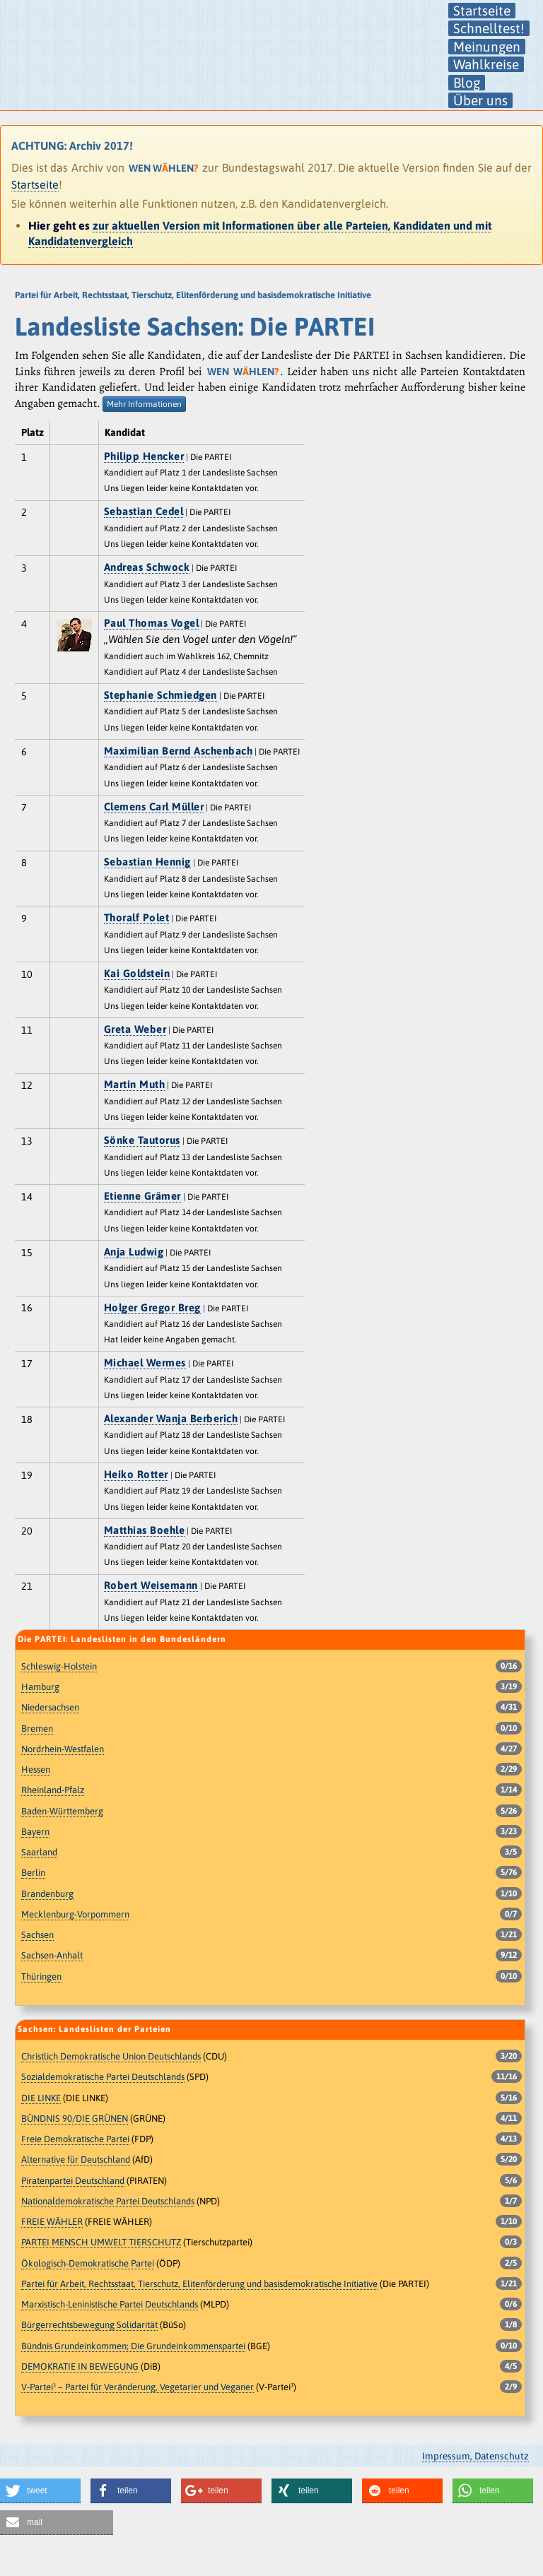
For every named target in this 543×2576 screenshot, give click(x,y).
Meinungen (486, 46)
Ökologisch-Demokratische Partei (87, 2263)
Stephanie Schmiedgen (160, 695)
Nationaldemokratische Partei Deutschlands (107, 2201)
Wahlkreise (486, 64)
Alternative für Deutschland (75, 2159)
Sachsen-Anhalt (52, 1955)
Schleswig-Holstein (59, 1666)
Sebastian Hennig (147, 862)
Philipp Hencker (144, 456)
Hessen (35, 1769)
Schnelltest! (489, 28)
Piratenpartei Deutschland (72, 2180)
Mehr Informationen (144, 404)
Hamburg (40, 1687)
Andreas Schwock (147, 567)
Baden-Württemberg (62, 1811)
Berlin (33, 1872)
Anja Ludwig (134, 1252)
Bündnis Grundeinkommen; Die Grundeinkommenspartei (133, 2346)
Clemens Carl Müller (154, 806)
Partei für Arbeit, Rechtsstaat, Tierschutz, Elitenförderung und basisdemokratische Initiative (199, 2284)
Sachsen (37, 1935)
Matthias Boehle (144, 1530)
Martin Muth (134, 1084)
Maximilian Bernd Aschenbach (178, 751)
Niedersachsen (50, 1707)
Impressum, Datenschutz (475, 2456)
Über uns (480, 100)
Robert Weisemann (151, 1585)
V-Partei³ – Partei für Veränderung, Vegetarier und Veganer (137, 2387)
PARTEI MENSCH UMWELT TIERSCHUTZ (101, 2242)
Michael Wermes (145, 1363)
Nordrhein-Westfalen (62, 1749)
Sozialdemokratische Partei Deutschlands (103, 2077)
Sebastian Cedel (144, 511)
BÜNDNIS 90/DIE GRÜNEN (74, 2118)
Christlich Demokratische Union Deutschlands (111, 2056)
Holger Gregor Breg (152, 1307)
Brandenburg (47, 1894)
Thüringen (41, 1976)
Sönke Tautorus (142, 1140)
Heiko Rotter (136, 1474)
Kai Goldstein (137, 973)
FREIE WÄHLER (52, 2221)
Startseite (481, 10)
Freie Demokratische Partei (75, 2139)
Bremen (37, 1728)
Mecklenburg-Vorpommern (75, 1914)
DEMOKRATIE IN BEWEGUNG (80, 2366)
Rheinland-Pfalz (52, 1790)
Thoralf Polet (137, 917)
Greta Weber (135, 1029)
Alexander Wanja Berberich (171, 1418)
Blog (466, 82)
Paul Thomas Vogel (151, 623)
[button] (40, 2490)
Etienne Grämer (142, 1196)
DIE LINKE (41, 2098)
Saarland (39, 1852)
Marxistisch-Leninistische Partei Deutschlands (109, 2304)
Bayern (35, 1831)
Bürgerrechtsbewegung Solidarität (89, 2325)
